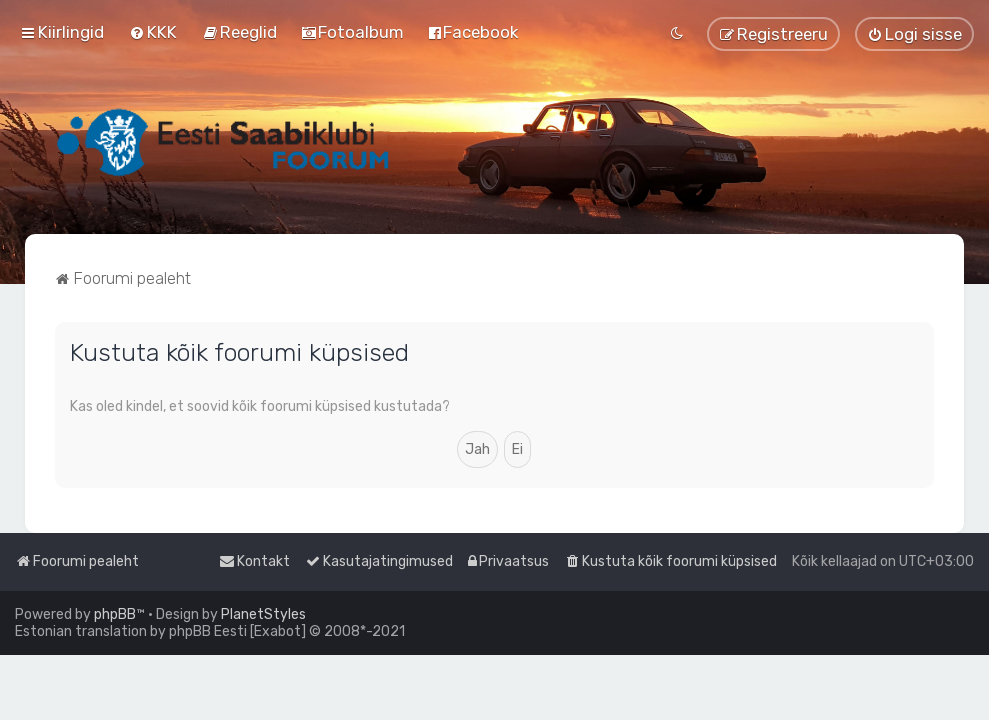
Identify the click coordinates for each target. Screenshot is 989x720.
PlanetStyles (263, 614)
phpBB (115, 614)
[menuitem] (153, 32)
